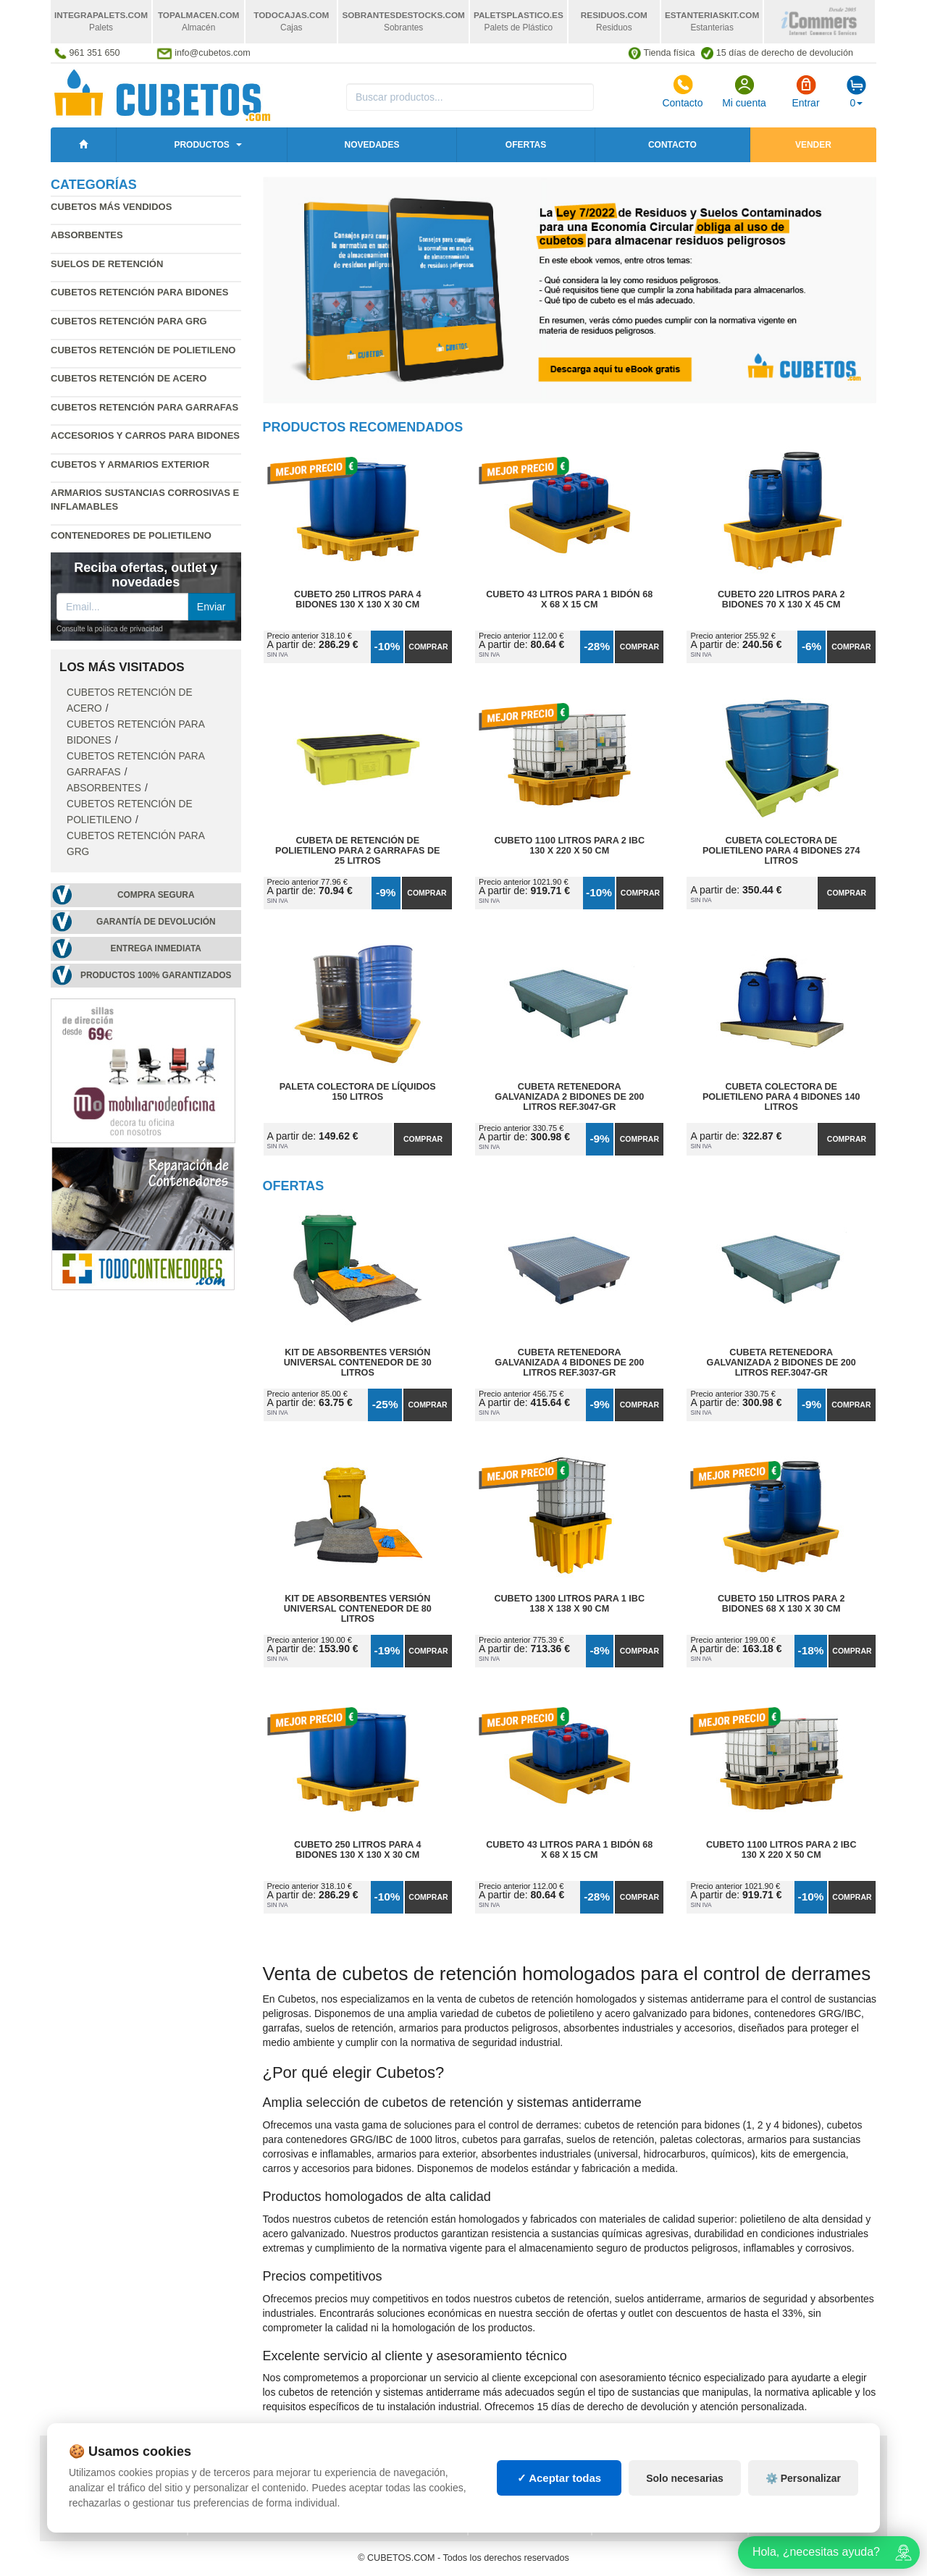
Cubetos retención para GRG (129, 321)
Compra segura (156, 895)
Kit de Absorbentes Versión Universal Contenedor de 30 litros (358, 1362)
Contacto (682, 91)
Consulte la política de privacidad (109, 629)
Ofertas (526, 145)
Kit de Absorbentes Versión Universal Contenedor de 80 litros (358, 1609)
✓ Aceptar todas (559, 2491)
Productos (201, 145)
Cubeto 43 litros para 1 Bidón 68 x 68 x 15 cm (569, 599)
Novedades (371, 145)
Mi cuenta (744, 91)
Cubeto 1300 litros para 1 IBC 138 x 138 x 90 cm (569, 1604)
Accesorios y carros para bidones (145, 435)
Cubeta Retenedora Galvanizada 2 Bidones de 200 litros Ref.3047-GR (569, 1097)
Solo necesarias (684, 2491)
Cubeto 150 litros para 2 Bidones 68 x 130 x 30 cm (781, 1604)
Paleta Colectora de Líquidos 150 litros (358, 1092)
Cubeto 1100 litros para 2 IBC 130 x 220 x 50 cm (569, 845)
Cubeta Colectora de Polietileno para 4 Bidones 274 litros (781, 850)
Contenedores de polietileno (131, 535)
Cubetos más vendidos (111, 206)
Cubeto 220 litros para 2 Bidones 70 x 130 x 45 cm (781, 599)
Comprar (428, 646)
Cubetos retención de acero (128, 378)
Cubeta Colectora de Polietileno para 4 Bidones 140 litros (781, 1097)
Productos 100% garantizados (156, 975)
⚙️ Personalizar (803, 2491)
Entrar (805, 91)
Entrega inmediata (156, 948)
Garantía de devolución (156, 922)
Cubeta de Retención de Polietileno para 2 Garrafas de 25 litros (357, 850)
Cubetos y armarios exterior (130, 464)
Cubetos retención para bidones (139, 292)
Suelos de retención (107, 263)
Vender (813, 145)
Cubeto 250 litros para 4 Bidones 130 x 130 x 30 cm (357, 599)
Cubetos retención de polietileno (143, 350)
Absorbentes (87, 235)
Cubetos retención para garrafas (144, 407)
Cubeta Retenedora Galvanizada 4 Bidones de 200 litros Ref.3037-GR (569, 1362)
